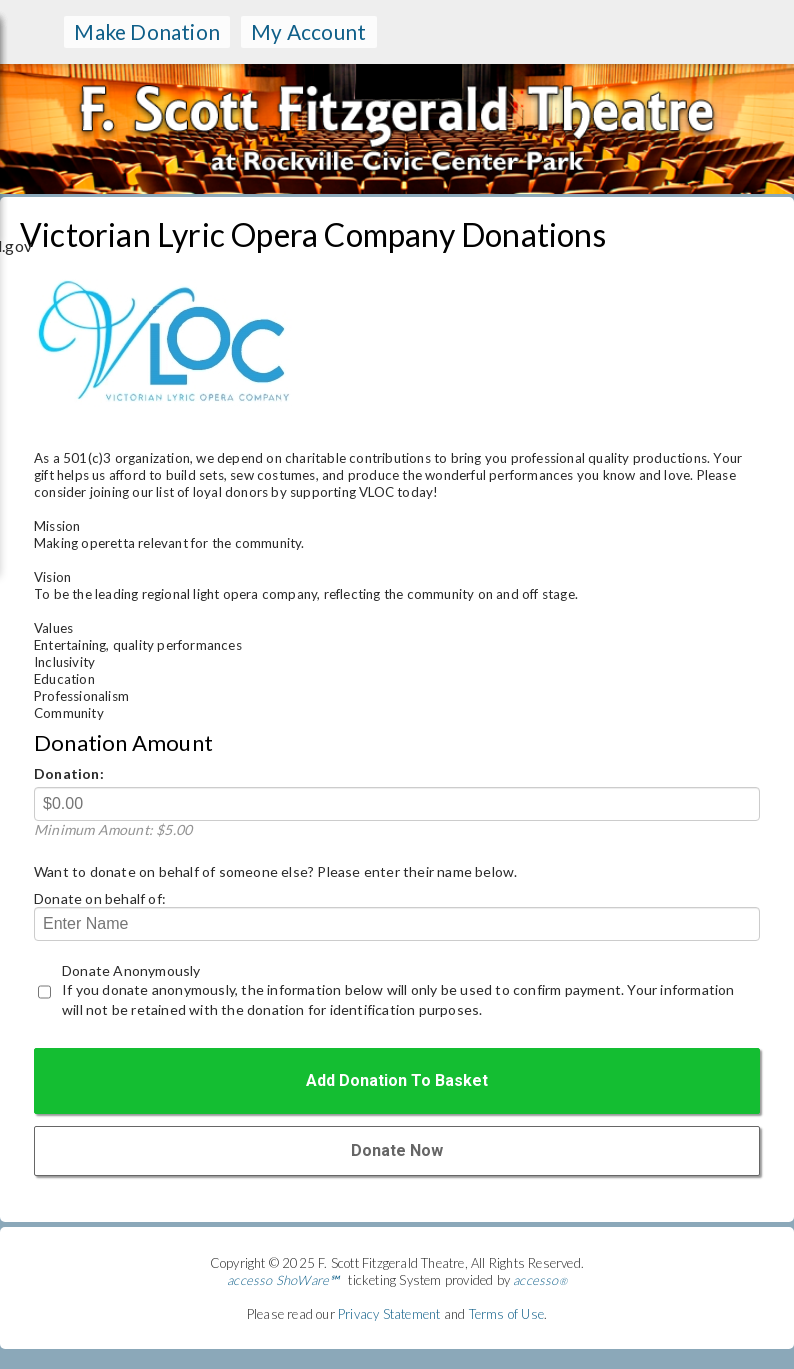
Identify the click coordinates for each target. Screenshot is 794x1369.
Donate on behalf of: (100, 898)
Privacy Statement (389, 1314)
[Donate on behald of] (397, 924)
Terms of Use (506, 1314)
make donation (147, 31)
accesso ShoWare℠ (283, 1280)
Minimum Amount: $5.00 (113, 829)
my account (308, 31)
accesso (540, 1280)
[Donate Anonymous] (44, 992)
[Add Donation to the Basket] (397, 1081)
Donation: (69, 773)
